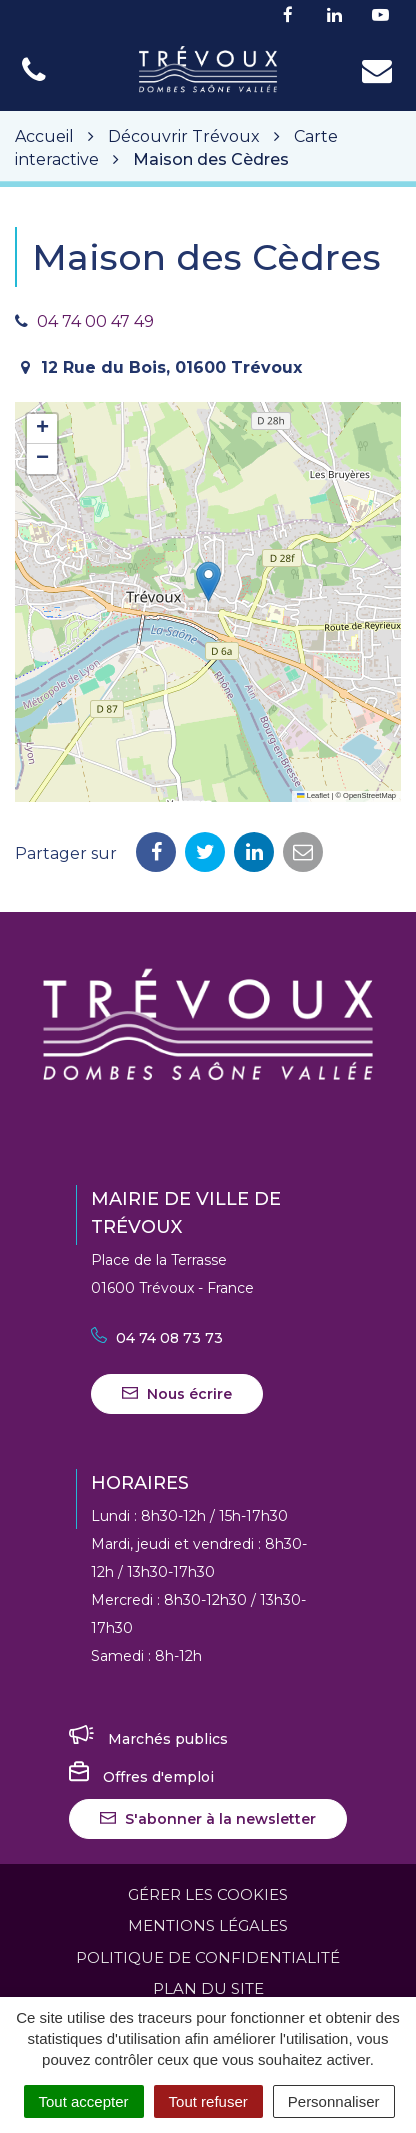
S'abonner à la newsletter (208, 1819)
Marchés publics (148, 1739)
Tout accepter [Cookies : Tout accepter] (84, 2101)
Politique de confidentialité (208, 1957)
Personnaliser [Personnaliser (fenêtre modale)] (334, 2101)
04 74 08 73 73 (157, 1338)
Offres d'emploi (141, 1777)
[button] (208, 581)
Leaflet (313, 795)
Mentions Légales (208, 1925)
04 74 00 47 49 (95, 321)
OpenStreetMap (369, 795)
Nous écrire (177, 1394)
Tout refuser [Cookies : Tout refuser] (208, 2101)
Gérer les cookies (208, 1894)
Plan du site (208, 1988)
